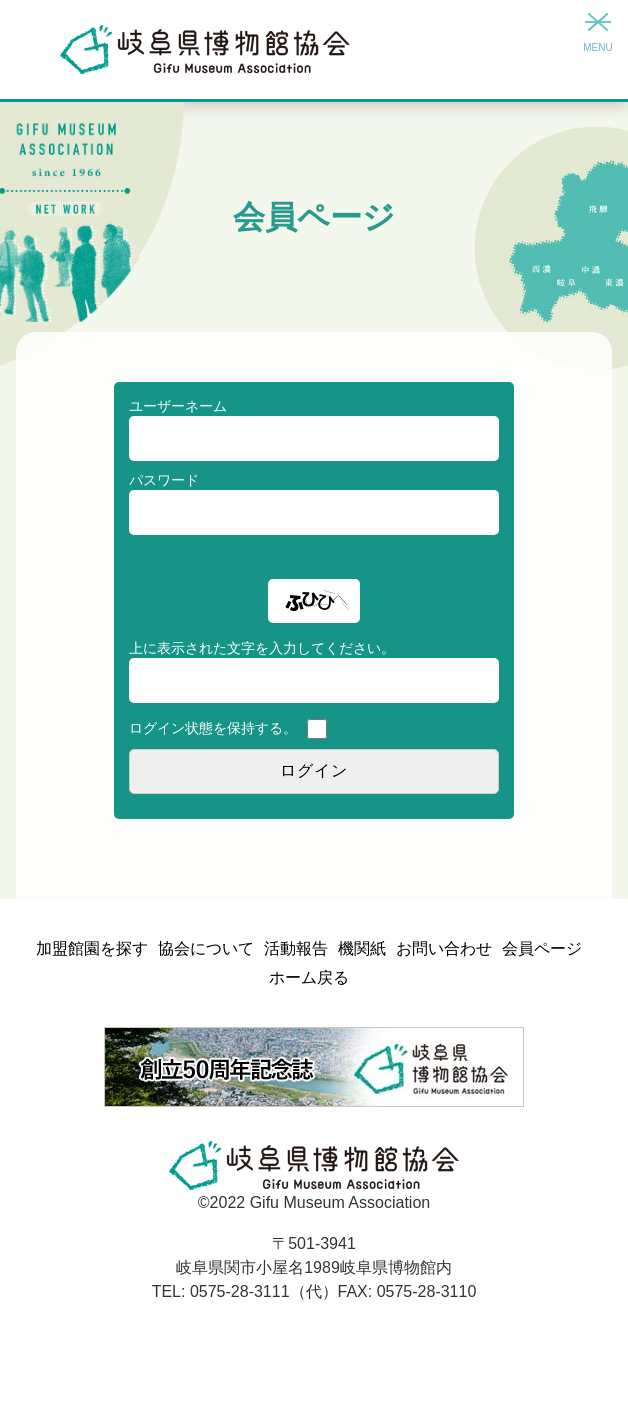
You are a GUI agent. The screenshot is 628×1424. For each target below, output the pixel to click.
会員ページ (542, 948)
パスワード (164, 480)
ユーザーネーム (178, 406)
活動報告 (296, 948)
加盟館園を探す (92, 948)
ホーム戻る (309, 977)
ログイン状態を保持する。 (213, 728)
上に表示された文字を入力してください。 (262, 648)
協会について (206, 948)
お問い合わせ (444, 948)
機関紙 (362, 948)
